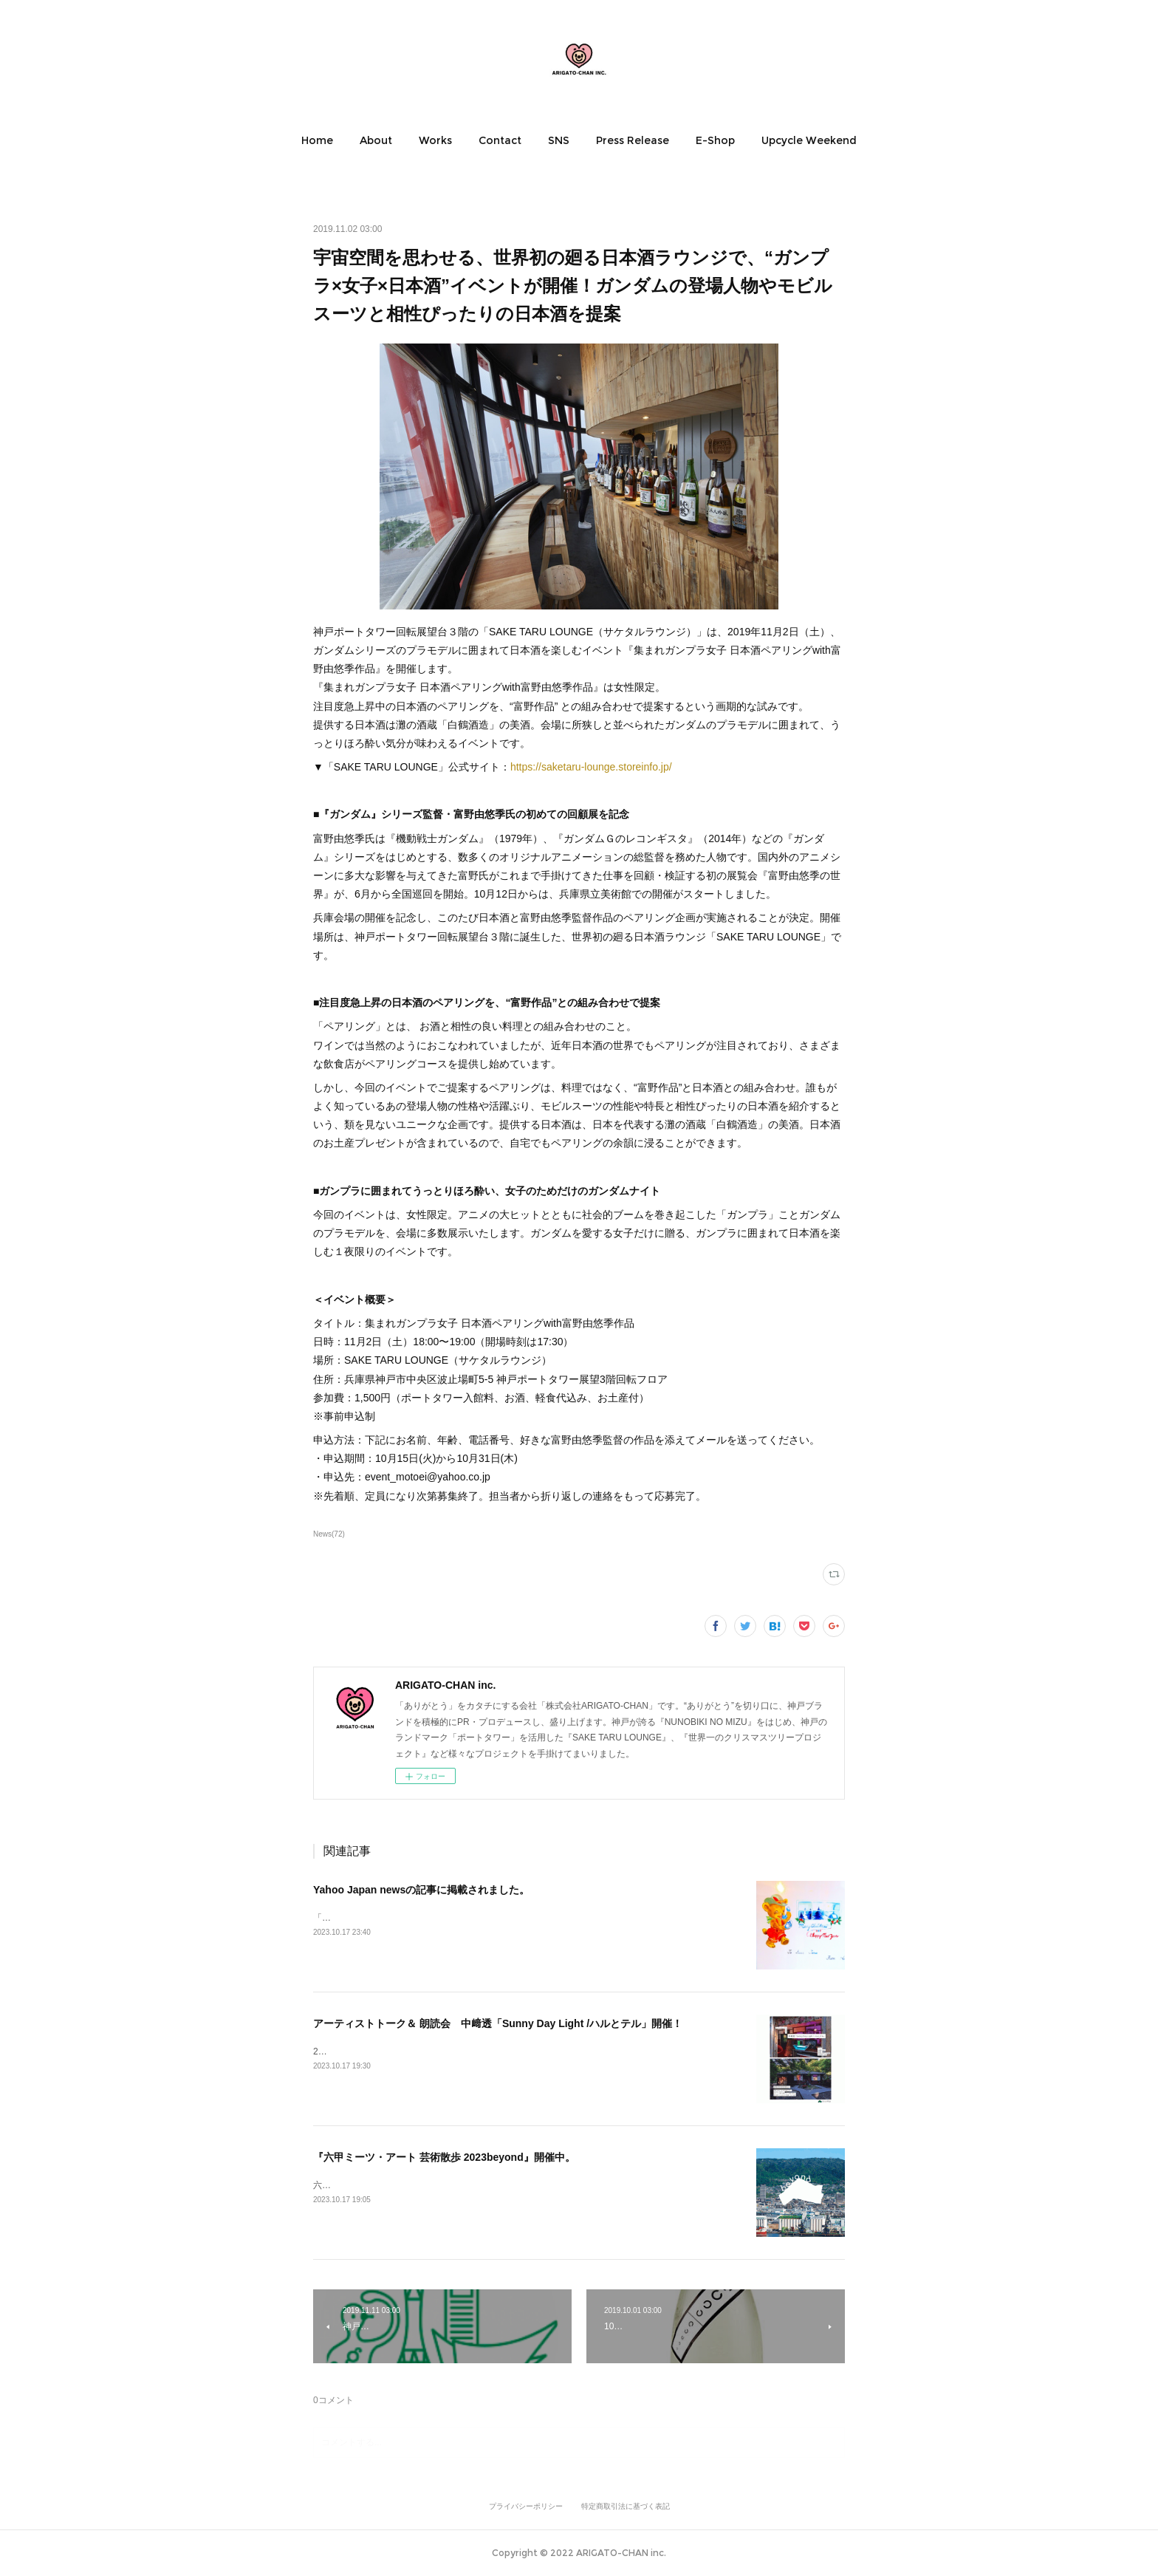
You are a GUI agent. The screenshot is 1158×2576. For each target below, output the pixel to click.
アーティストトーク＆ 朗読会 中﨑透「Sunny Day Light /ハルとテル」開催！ (497, 2023)
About (376, 140)
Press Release (632, 140)
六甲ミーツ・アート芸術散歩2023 (380, 2185)
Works (435, 140)
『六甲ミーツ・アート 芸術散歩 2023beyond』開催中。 (444, 2157)
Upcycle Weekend (809, 140)
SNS (558, 140)
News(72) (329, 1534)
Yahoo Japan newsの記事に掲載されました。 (421, 1890)
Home (317, 140)
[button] (317, 140)
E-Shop (715, 140)
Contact (500, 140)
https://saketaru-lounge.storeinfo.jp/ (591, 767)
